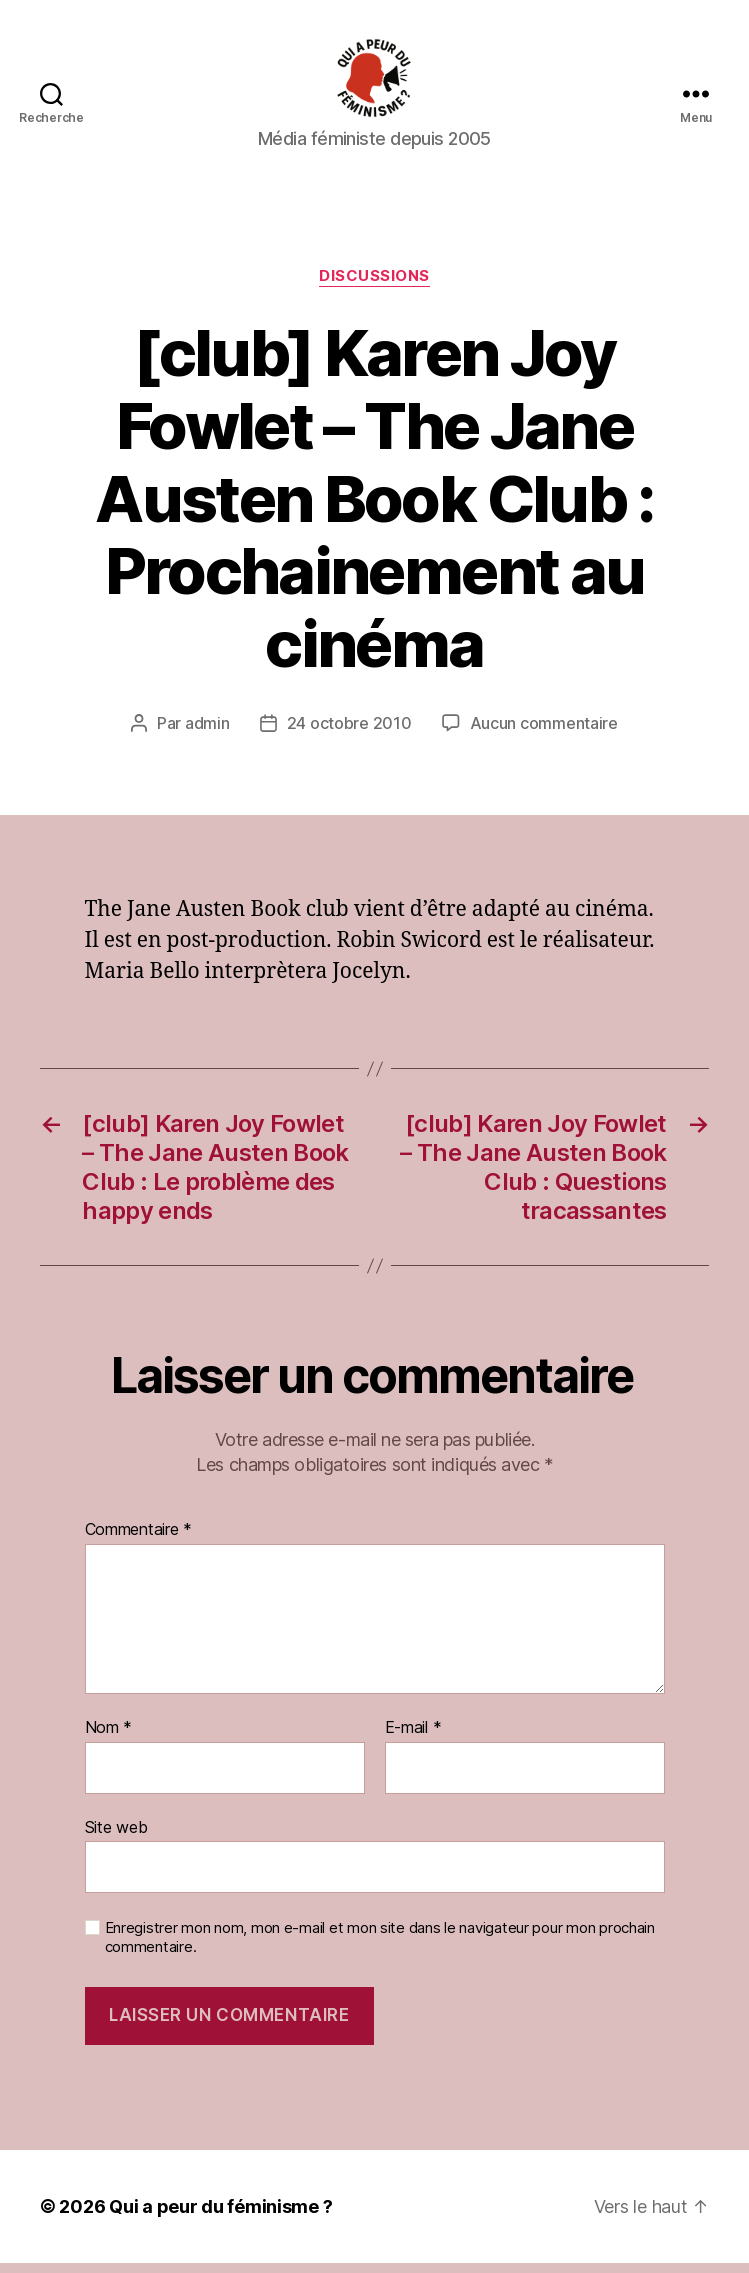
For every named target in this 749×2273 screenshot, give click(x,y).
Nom (109, 1738)
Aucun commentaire (544, 733)
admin (207, 733)
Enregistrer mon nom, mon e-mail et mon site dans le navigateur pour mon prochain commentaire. (380, 1947)
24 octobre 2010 (349, 733)
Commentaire (139, 1540)
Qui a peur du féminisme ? (220, 2216)
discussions (374, 286)
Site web (116, 1837)
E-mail (413, 1738)
